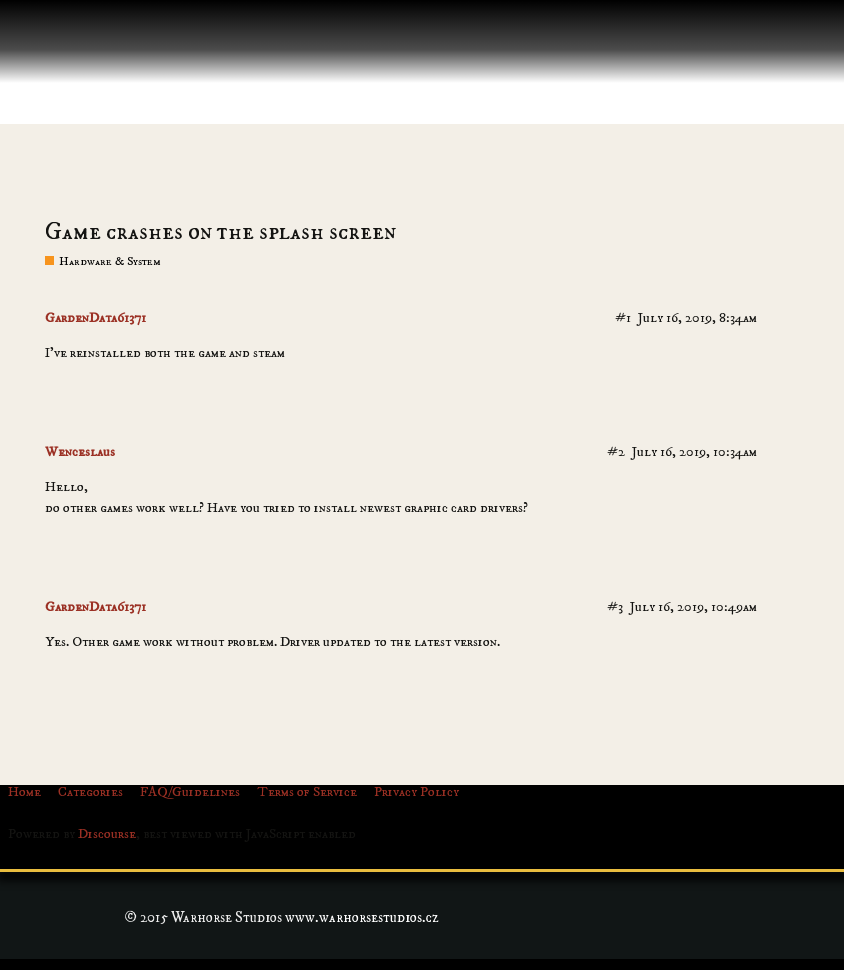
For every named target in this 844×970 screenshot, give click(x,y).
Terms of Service (307, 792)
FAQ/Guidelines (190, 792)
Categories (90, 792)
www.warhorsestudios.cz (362, 917)
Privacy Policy (416, 792)
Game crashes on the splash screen (220, 232)
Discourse (107, 834)
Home (24, 792)
